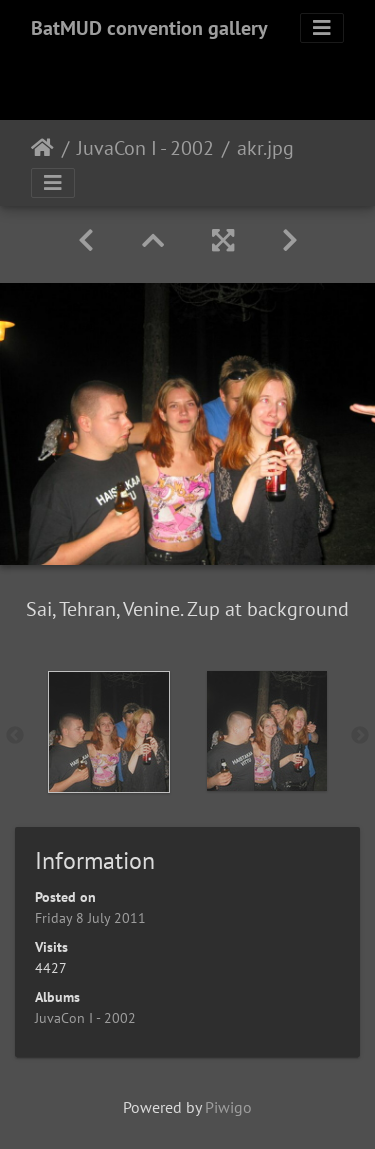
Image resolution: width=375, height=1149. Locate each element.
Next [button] (360, 736)
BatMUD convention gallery (149, 28)
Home (42, 148)
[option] (109, 732)
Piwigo (228, 1107)
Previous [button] (15, 736)
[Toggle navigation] (322, 28)
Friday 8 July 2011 (90, 918)
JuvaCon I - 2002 (145, 148)
